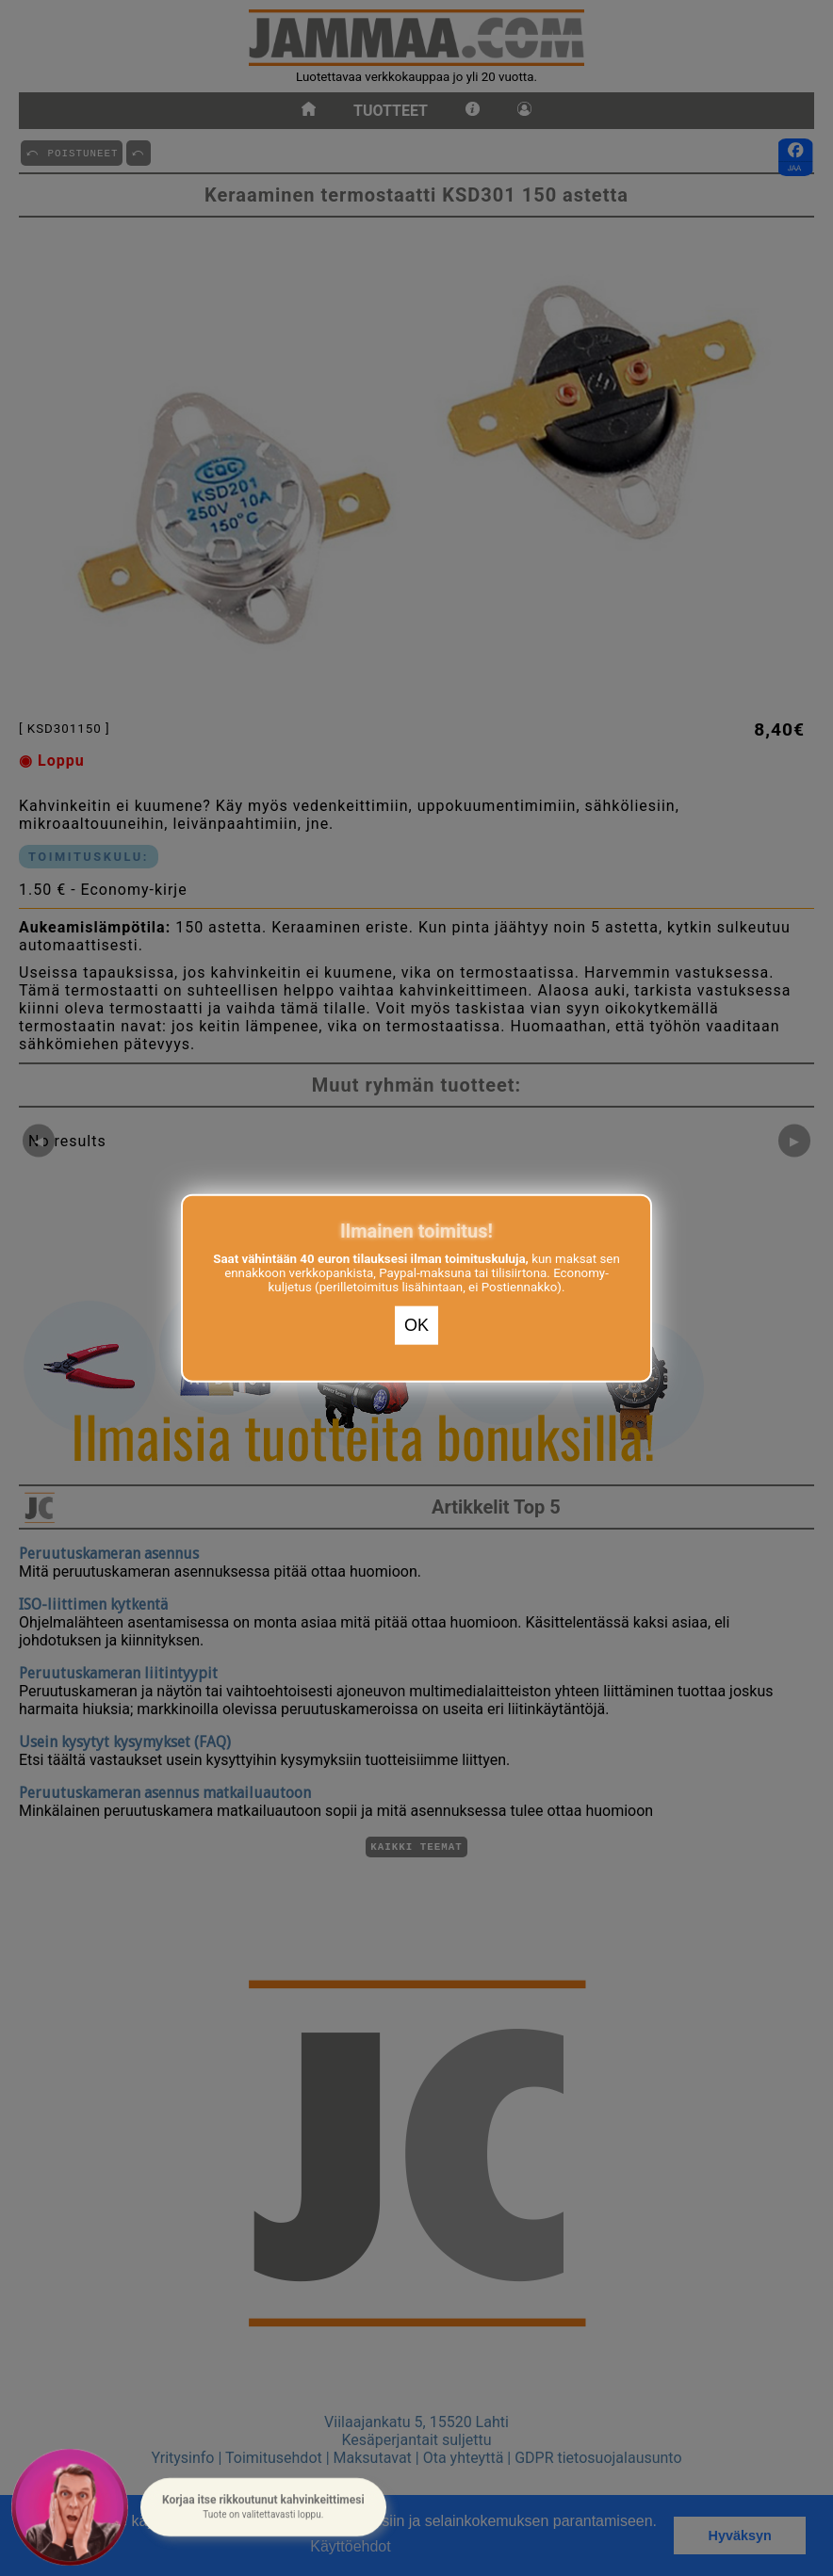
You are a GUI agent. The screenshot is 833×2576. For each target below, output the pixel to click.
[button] (263, 2506)
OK (416, 1325)
